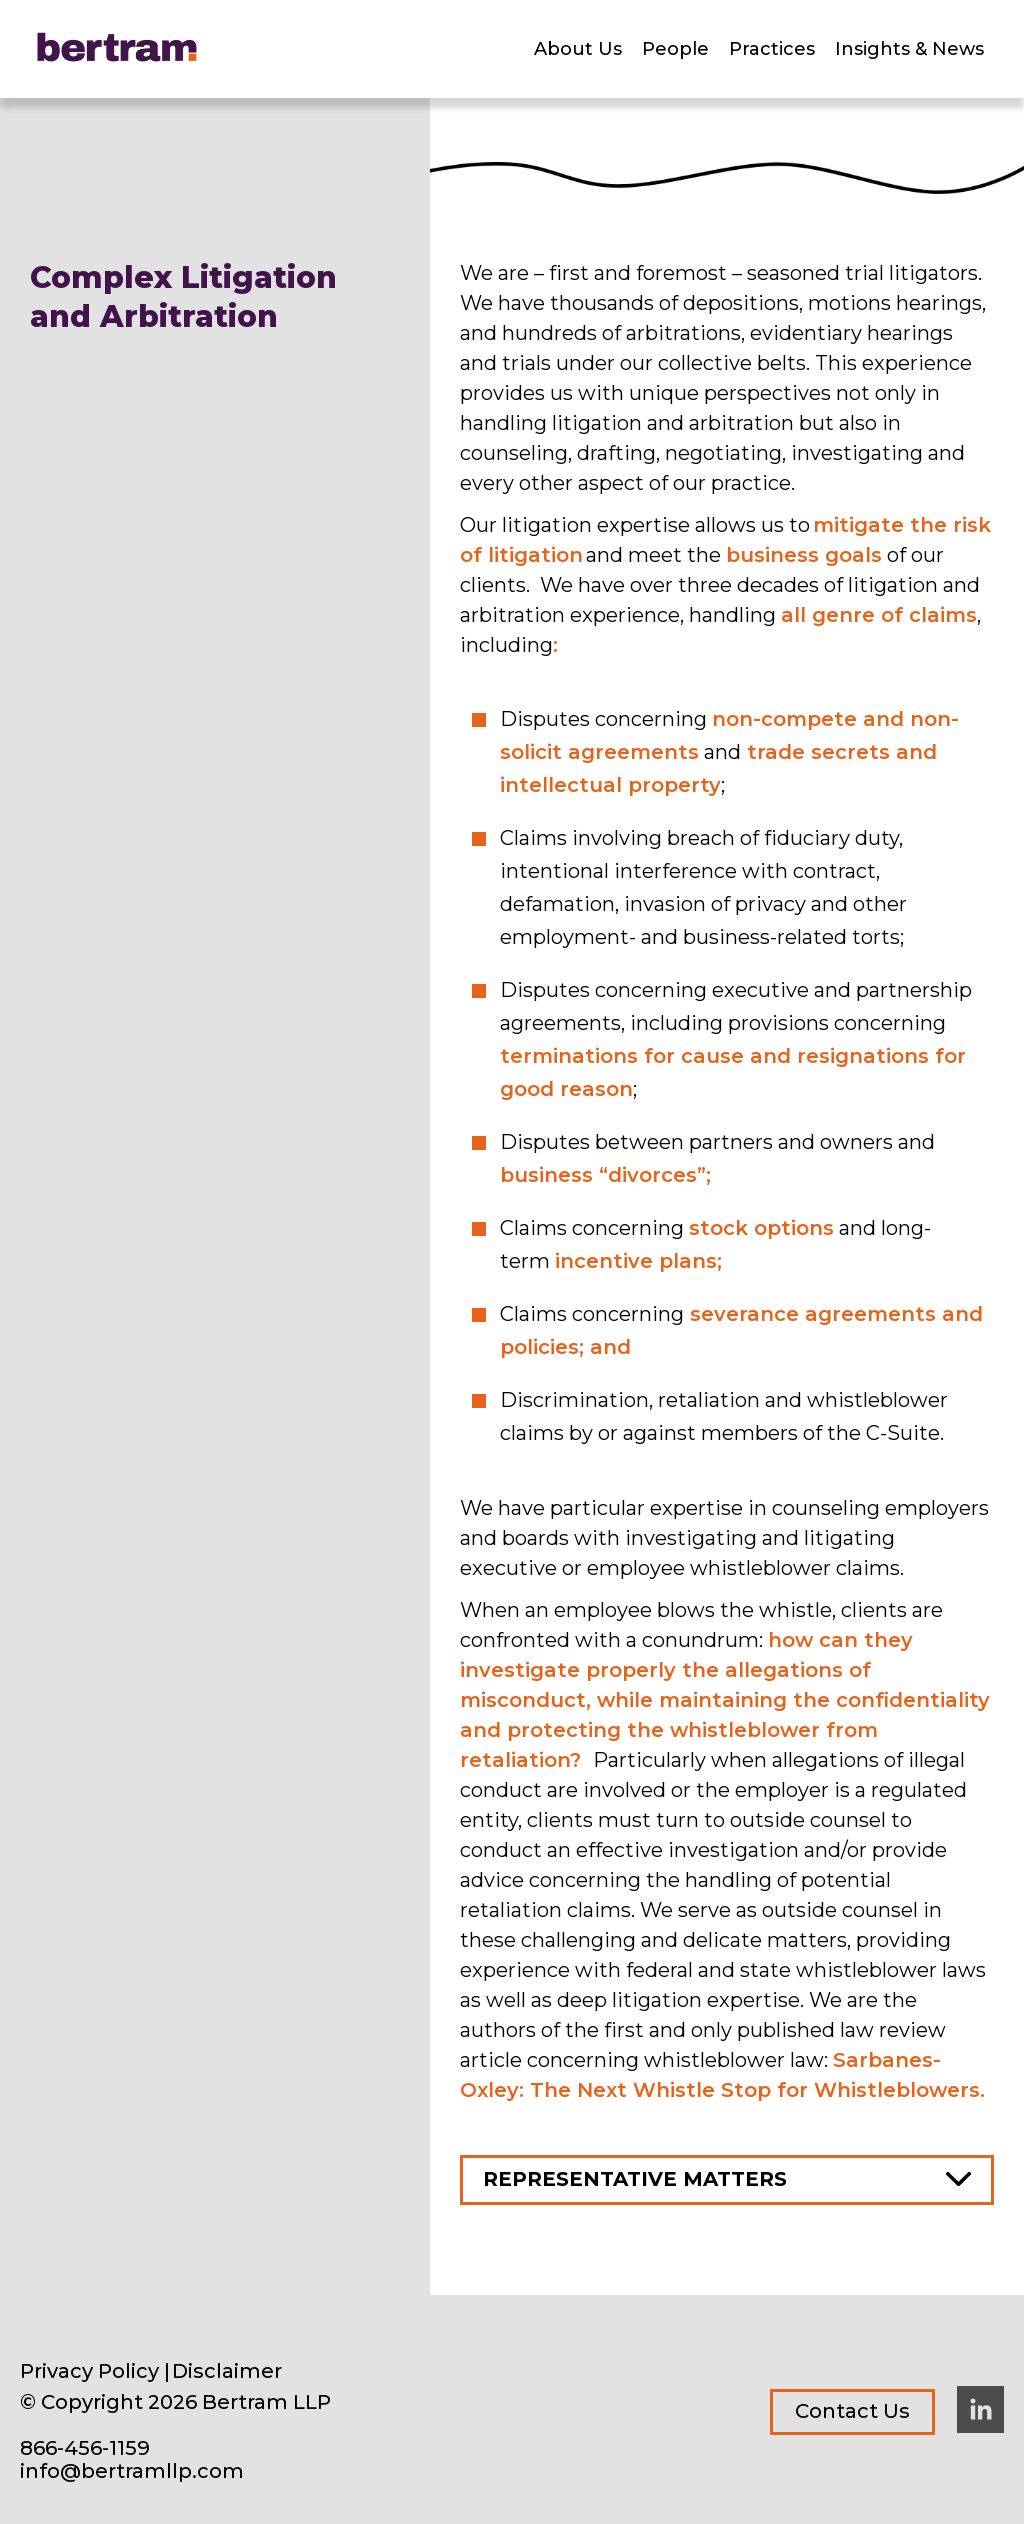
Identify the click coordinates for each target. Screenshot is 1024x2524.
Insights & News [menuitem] (909, 49)
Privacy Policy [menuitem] (89, 2371)
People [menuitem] (675, 49)
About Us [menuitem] (578, 49)
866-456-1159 (85, 2448)
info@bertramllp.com (132, 2471)
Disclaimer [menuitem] (227, 2371)
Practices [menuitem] (772, 49)
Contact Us (852, 2411)
